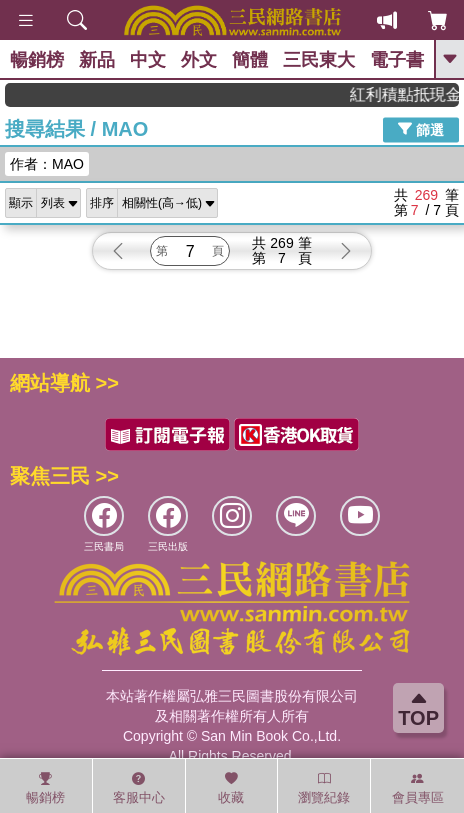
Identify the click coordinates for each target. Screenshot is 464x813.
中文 (148, 60)
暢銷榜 (37, 60)
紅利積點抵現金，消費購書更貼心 (411, 94)
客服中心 (139, 788)
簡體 (250, 60)
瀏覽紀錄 (324, 788)
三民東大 (319, 60)
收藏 (231, 788)
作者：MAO (47, 164)
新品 (97, 60)
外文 (199, 60)
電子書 (397, 60)
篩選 (421, 129)
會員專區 (418, 788)
